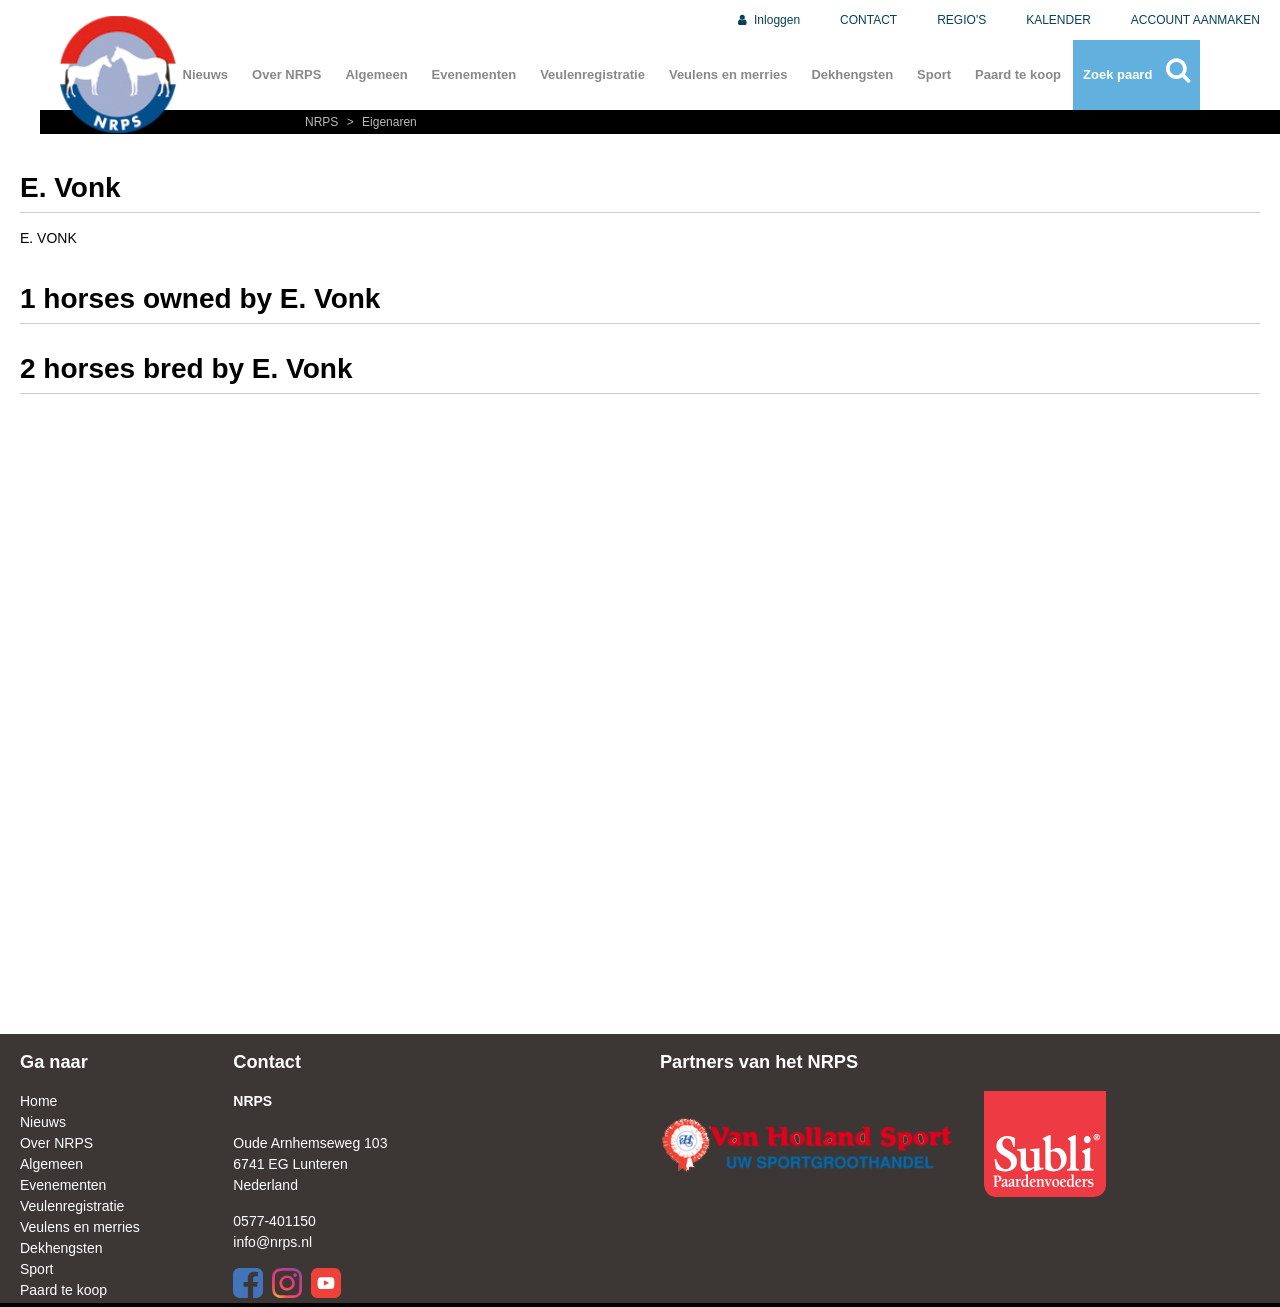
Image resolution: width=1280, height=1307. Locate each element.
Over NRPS (286, 74)
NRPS (323, 122)
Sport (934, 74)
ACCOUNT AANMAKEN (1195, 20)
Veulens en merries (728, 74)
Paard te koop (1018, 74)
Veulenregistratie (592, 74)
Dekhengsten (852, 74)
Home (38, 1101)
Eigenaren (379, 122)
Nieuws (206, 74)
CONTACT (868, 20)
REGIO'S (961, 20)
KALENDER (1058, 20)
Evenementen (474, 74)
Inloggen (767, 20)
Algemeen (376, 74)
